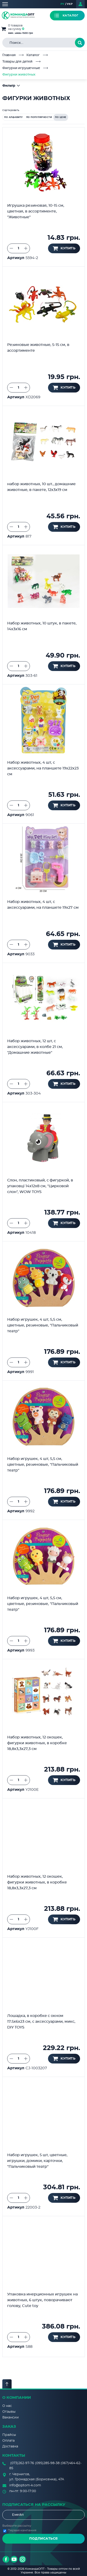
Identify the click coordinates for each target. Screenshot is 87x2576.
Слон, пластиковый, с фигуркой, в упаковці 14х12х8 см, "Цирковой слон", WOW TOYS (40, 1186)
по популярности (39, 117)
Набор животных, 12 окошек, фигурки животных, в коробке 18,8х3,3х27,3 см (37, 1743)
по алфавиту (13, 117)
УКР (70, 4)
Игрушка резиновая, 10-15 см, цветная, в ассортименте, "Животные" (35, 211)
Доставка (10, 2446)
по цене (60, 117)
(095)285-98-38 (47, 2463)
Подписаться (43, 2538)
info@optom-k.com (25, 2485)
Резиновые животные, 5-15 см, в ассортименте (38, 347)
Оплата (8, 2440)
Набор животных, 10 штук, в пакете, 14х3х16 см (42, 626)
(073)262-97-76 (22, 2463)
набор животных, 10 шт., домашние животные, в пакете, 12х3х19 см (41, 487)
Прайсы (9, 2435)
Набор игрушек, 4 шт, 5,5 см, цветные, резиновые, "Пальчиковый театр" (42, 1325)
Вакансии (10, 2417)
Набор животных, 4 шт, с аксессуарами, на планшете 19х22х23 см (43, 768)
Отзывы (9, 2411)
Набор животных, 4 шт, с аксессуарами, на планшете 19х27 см (43, 904)
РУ (62, 4)
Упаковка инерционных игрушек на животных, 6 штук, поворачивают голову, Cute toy (42, 2300)
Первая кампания (22, 2530)
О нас (7, 2406)
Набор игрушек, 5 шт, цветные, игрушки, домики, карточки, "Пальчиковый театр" (37, 2160)
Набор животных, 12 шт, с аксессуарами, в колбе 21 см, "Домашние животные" (35, 1046)
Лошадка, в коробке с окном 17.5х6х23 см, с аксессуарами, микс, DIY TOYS (41, 2021)
